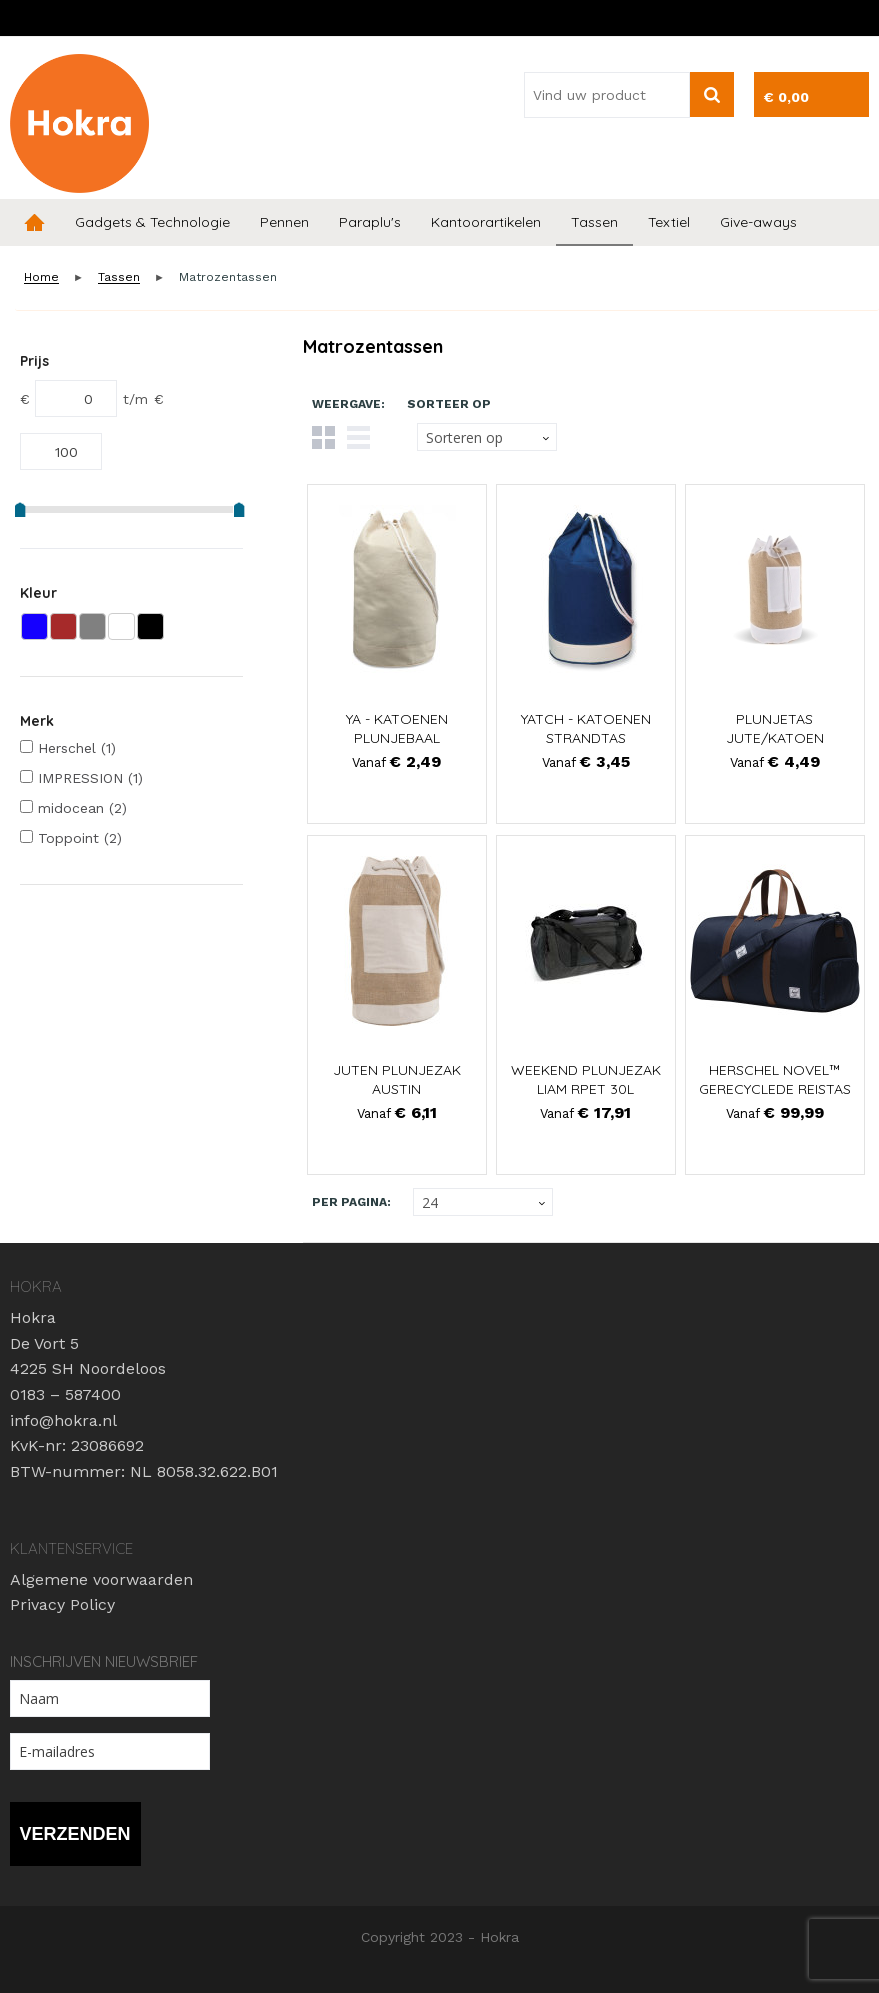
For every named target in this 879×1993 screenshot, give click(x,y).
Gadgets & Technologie (152, 222)
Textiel (669, 222)
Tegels (323, 437)
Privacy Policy (62, 1604)
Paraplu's (370, 222)
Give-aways (758, 222)
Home (35, 222)
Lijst (358, 437)
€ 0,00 (786, 97)
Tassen (594, 222)
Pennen (284, 222)
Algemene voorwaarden (101, 1579)
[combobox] (607, 95)
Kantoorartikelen (486, 222)
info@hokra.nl (63, 1420)
